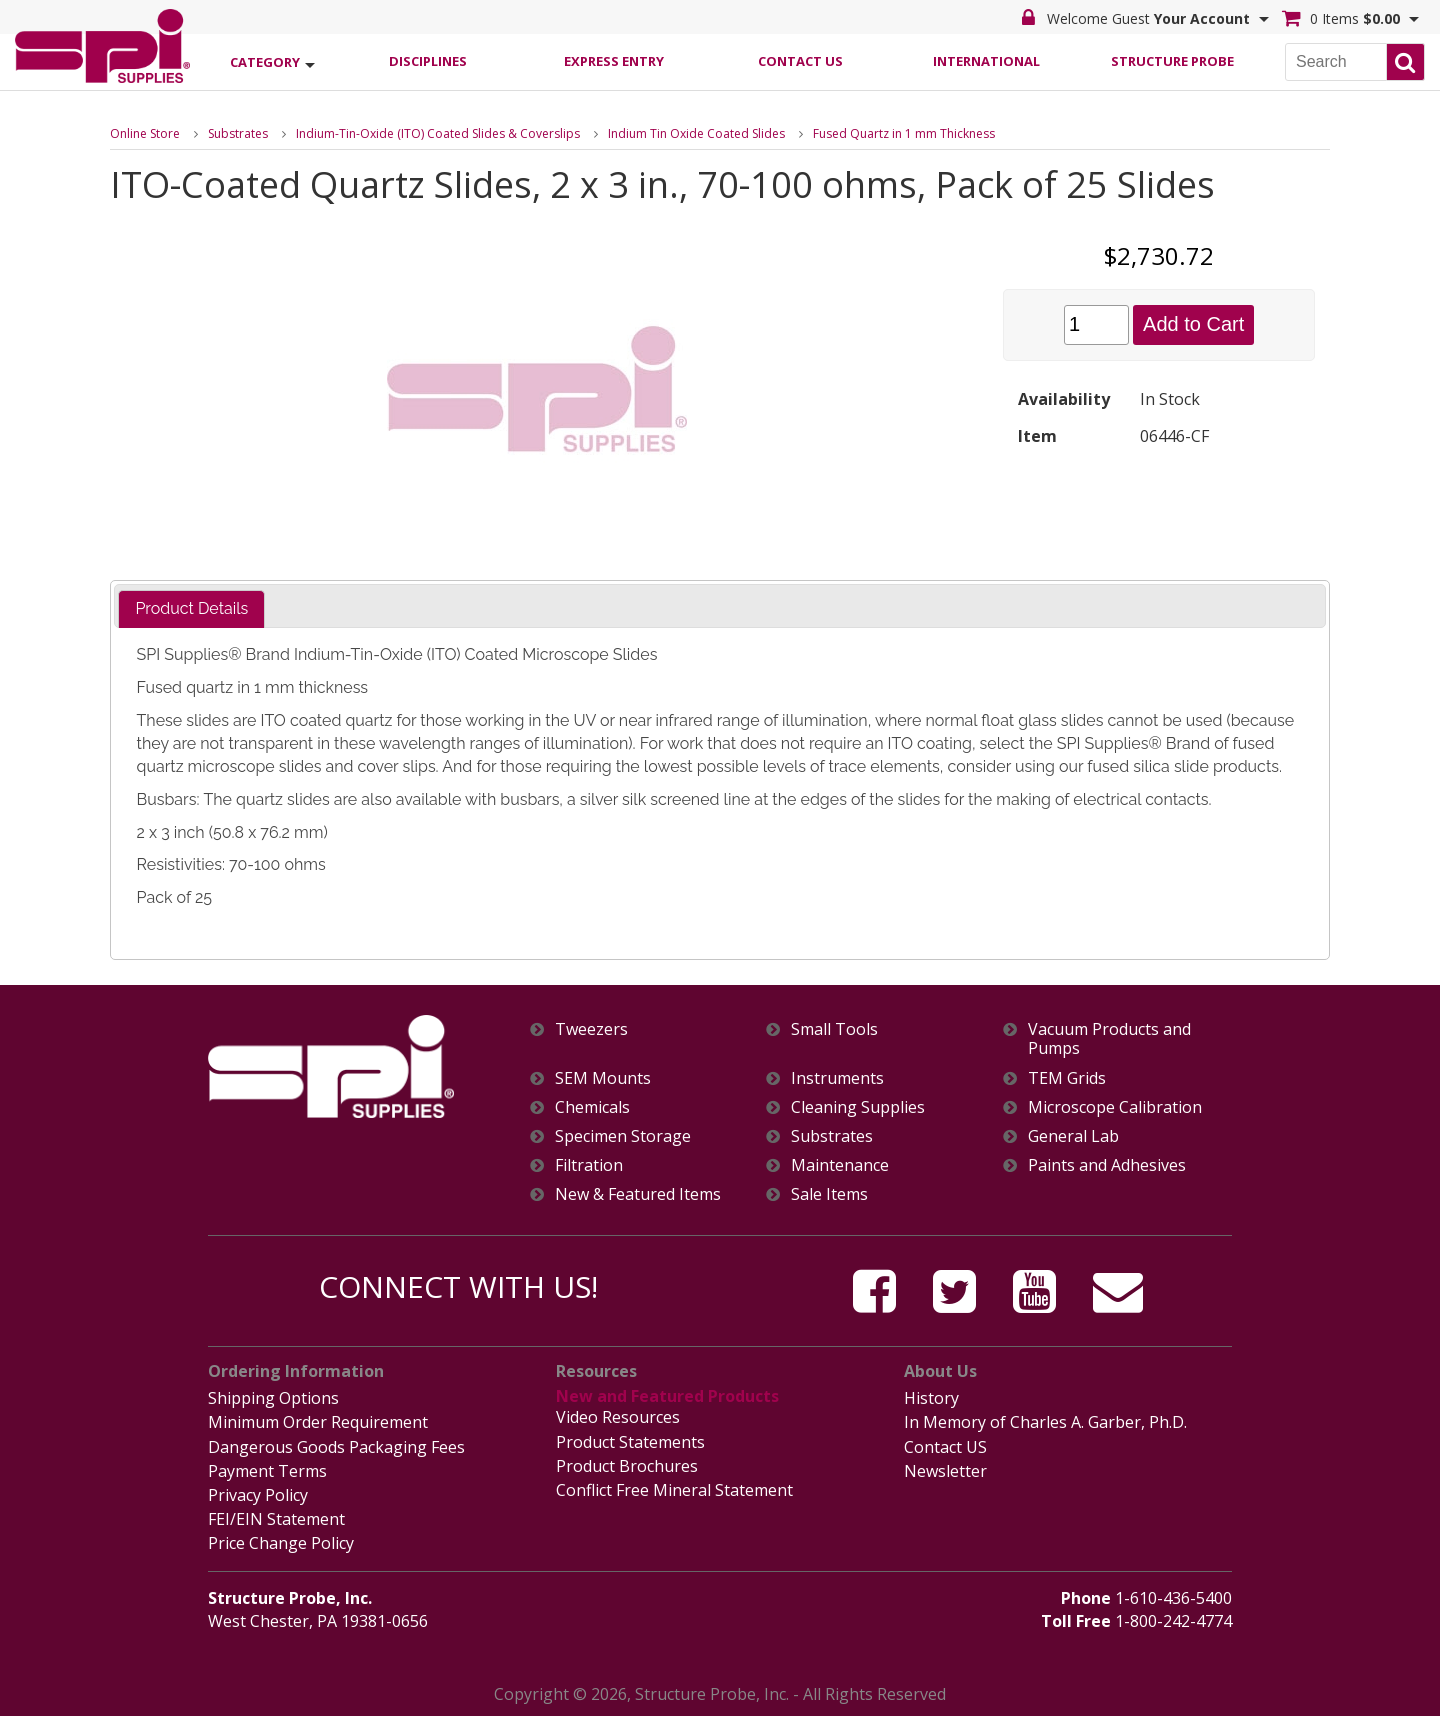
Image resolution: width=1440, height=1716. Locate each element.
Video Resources (618, 1417)
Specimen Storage (623, 1136)
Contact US (945, 1447)
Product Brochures (627, 1466)
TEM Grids (1067, 1078)
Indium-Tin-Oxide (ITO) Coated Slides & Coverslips (438, 133)
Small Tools (834, 1029)
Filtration (589, 1165)
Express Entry (614, 61)
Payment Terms (267, 1471)
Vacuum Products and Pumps (1109, 1039)
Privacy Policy (258, 1495)
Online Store (145, 133)
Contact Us (800, 61)
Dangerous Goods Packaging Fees (336, 1447)
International (986, 61)
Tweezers (591, 1029)
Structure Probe (1172, 61)
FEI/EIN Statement (276, 1519)
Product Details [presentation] (191, 608)
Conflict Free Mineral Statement (674, 1490)
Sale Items (829, 1194)
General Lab (1073, 1136)
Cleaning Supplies (858, 1107)
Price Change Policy (281, 1543)
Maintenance (840, 1165)
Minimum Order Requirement (318, 1422)
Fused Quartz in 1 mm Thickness (904, 133)
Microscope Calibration (1115, 1107)
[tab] (191, 609)
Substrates (238, 133)
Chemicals (592, 1107)
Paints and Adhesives (1107, 1165)
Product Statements (630, 1442)
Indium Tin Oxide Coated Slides (696, 133)
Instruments (837, 1078)
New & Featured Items (638, 1194)
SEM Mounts (603, 1078)
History (931, 1398)
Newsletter (945, 1471)
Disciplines (428, 61)
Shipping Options (273, 1398)
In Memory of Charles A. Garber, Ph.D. (1045, 1422)
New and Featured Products (667, 1396)
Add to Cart (1193, 324)
